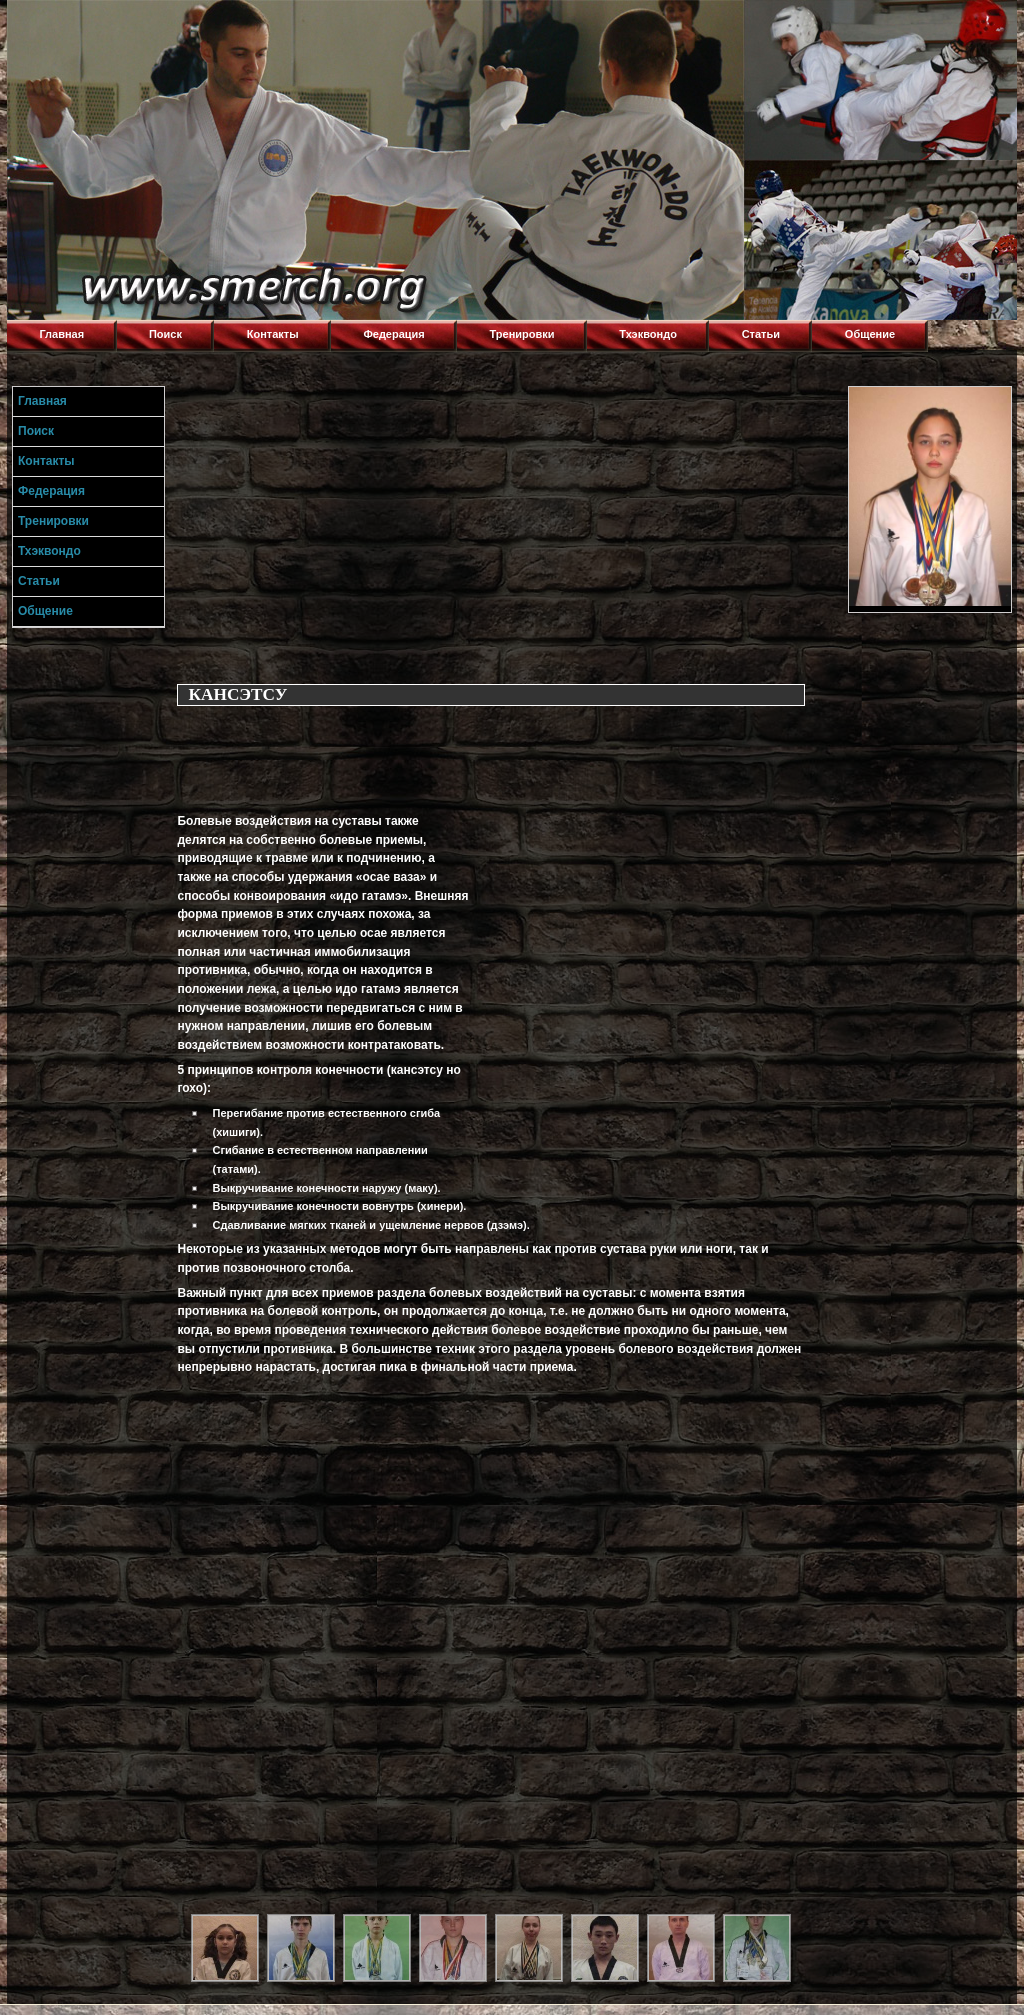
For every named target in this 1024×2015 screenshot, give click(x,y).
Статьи (761, 334)
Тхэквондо (648, 334)
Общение (870, 334)
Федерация (393, 334)
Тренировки (522, 334)
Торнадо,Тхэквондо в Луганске (157, 25)
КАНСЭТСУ (237, 694)
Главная (61, 334)
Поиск (165, 334)
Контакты (273, 334)
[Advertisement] (508, 526)
